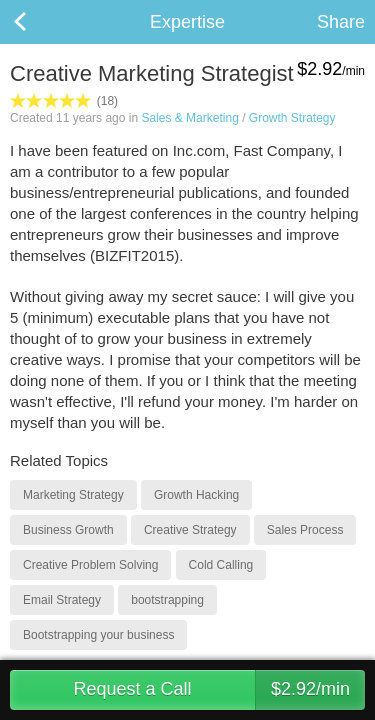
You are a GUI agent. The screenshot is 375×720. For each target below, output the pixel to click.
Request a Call (219, 690)
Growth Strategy (292, 118)
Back (40, 22)
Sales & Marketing (189, 118)
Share (341, 22)
